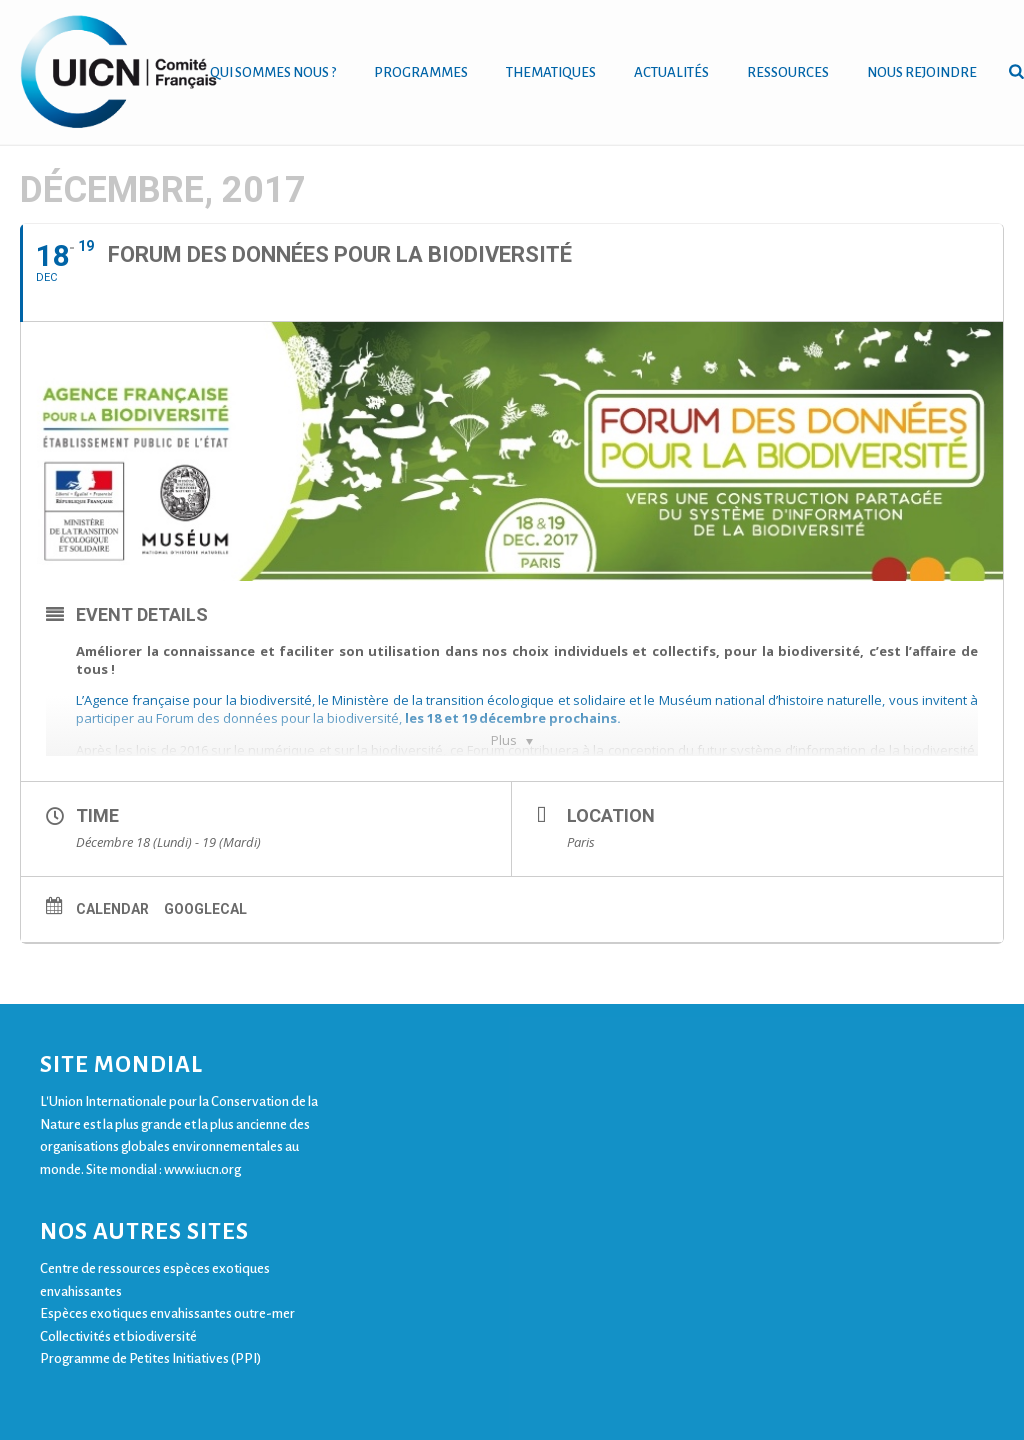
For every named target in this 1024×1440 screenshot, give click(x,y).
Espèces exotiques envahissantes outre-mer (167, 1313)
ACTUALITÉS (671, 72)
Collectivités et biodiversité (118, 1336)
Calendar (112, 909)
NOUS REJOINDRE (922, 72)
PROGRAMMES (421, 72)
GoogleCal (205, 909)
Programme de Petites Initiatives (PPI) (150, 1358)
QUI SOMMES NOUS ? (273, 72)
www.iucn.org (202, 1169)
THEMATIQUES (551, 72)
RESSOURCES (788, 72)
